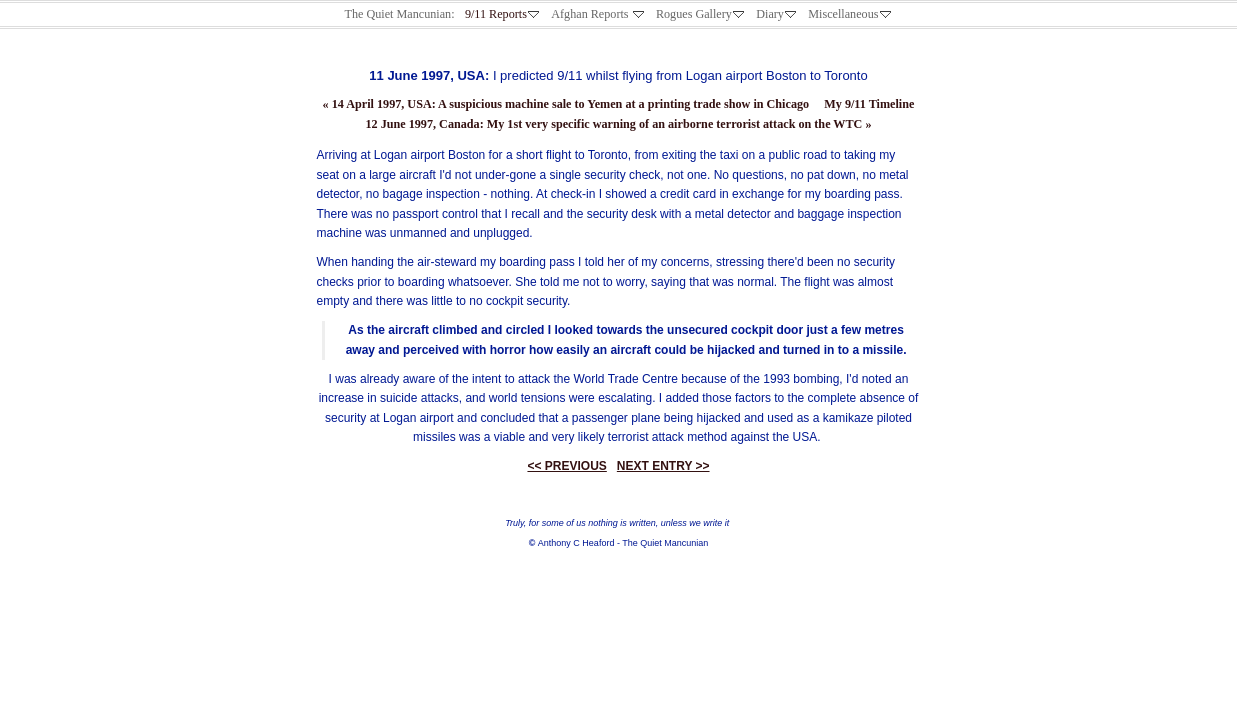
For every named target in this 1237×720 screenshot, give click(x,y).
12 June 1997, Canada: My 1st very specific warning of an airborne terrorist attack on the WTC (618, 124)
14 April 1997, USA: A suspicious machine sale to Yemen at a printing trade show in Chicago (566, 104)
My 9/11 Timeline (869, 104)
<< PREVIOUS (566, 466)
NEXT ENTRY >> (663, 466)
